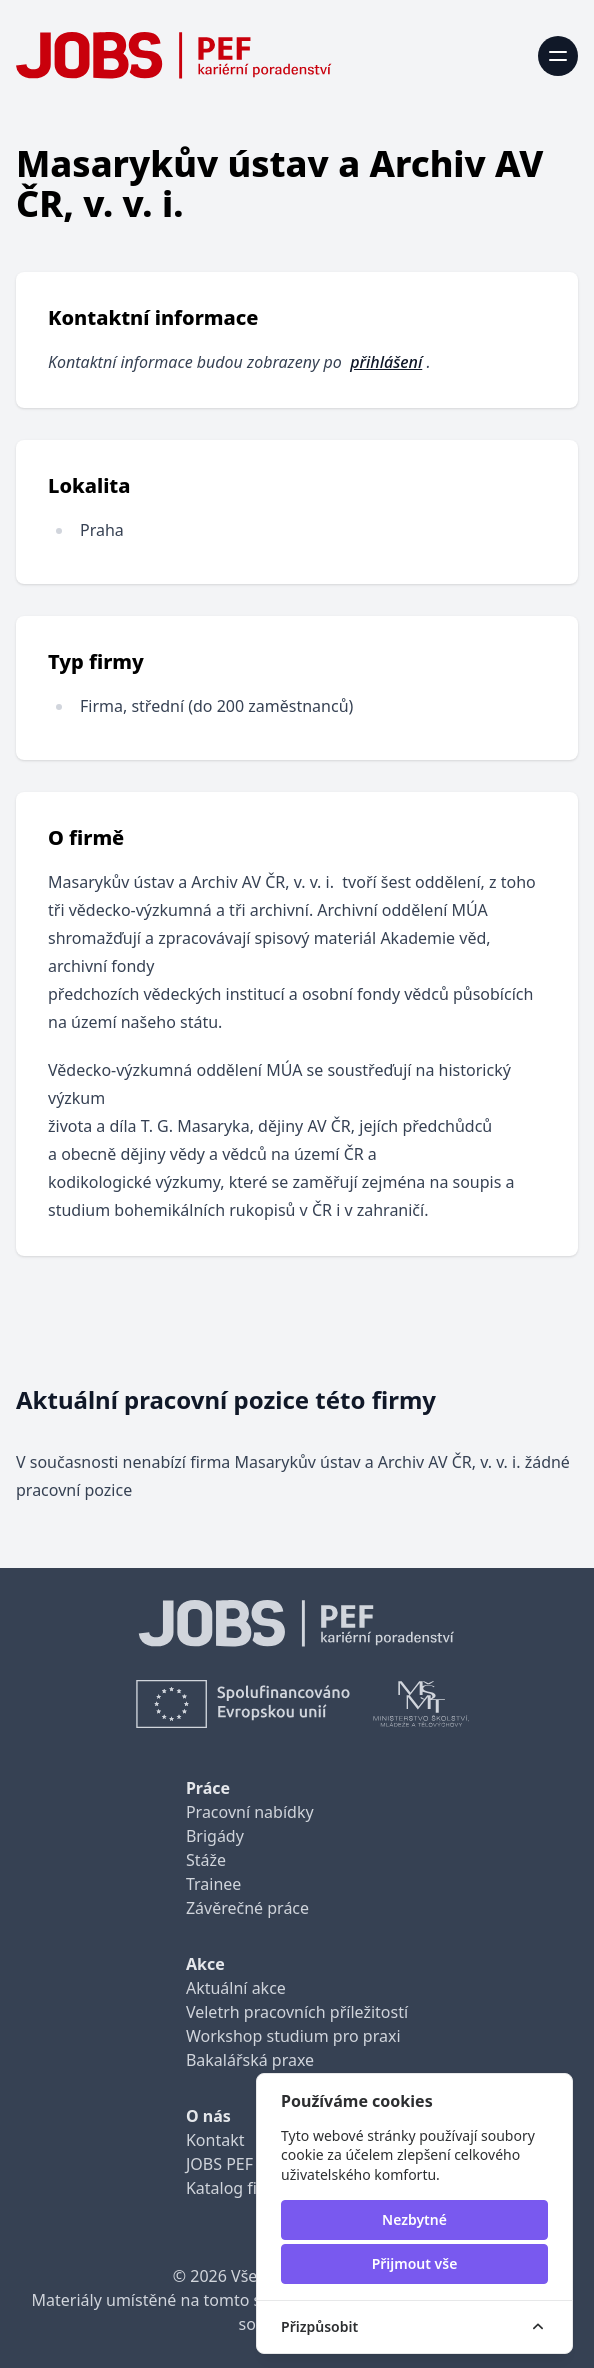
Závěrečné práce (247, 1908)
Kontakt (215, 2140)
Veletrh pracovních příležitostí (297, 2012)
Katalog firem (236, 2188)
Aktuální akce (236, 1988)
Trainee (213, 1884)
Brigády (215, 1836)
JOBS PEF (219, 2164)
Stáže (206, 1860)
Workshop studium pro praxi (293, 2036)
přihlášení (386, 362)
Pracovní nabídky (250, 1812)
